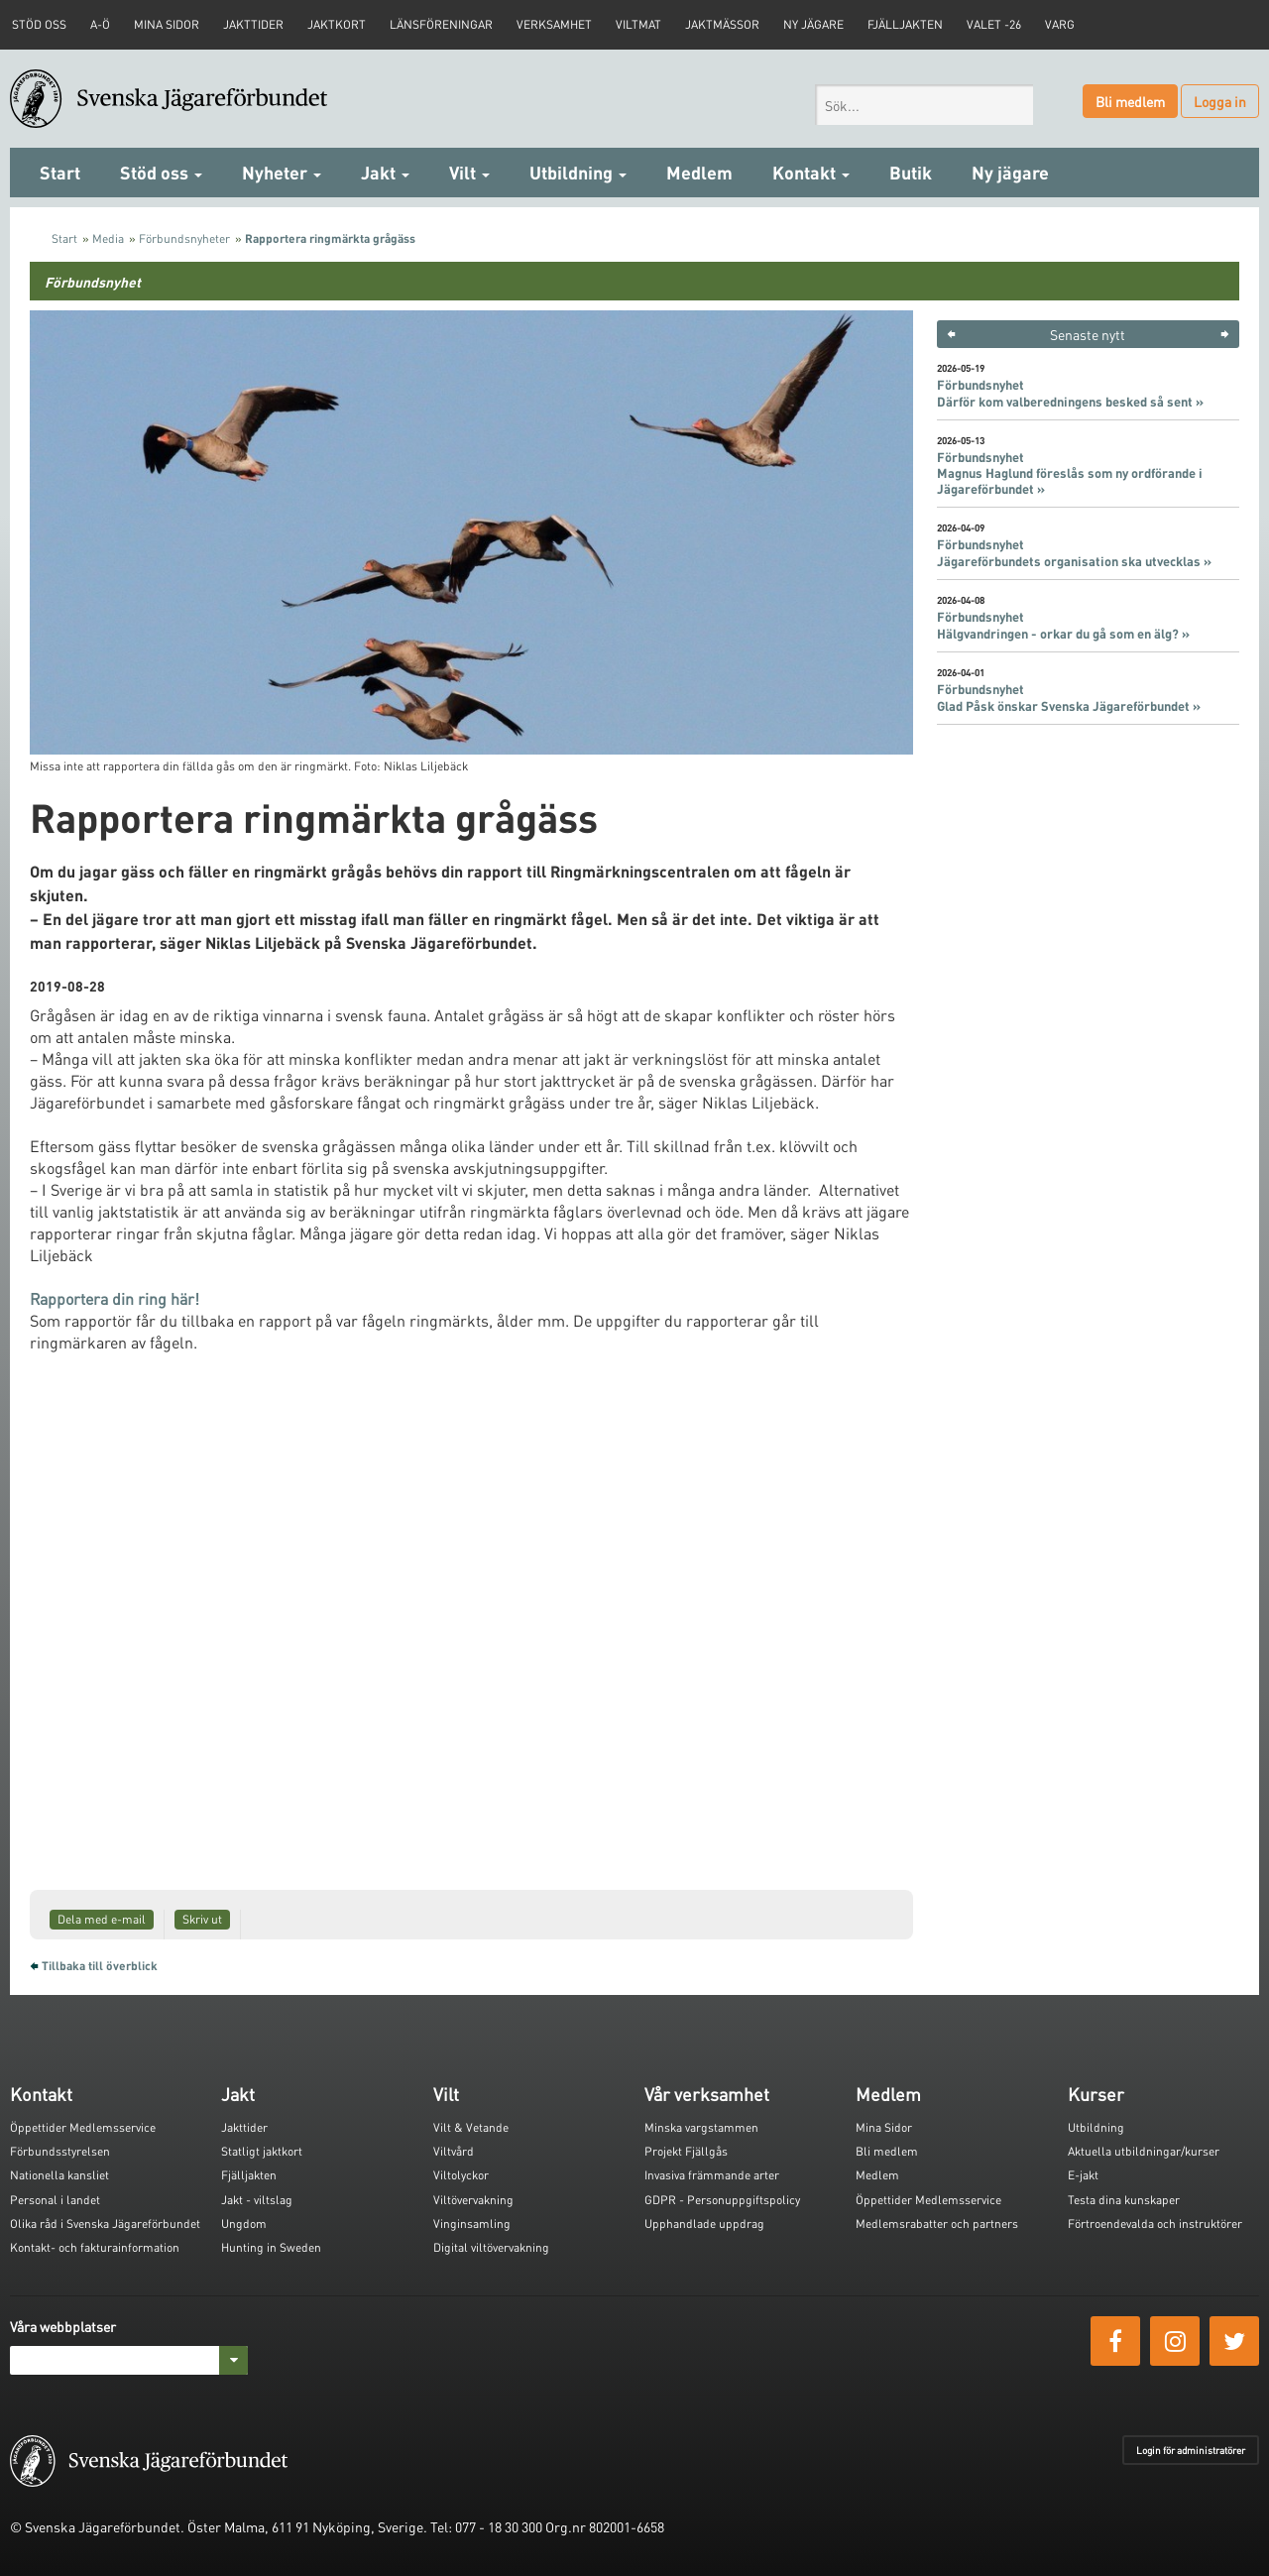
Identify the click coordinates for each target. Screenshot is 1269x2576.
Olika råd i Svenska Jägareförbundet (105, 2223)
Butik (910, 172)
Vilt (469, 172)
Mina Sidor (884, 2127)
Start (60, 172)
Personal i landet (55, 2199)
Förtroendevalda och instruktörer (1155, 2223)
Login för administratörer (1190, 2450)
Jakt (385, 172)
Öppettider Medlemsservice (83, 2127)
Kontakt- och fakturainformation (94, 2247)
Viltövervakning (473, 2199)
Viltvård (453, 2151)
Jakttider (253, 24)
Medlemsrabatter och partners (937, 2223)
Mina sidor (166, 24)
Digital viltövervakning (491, 2247)
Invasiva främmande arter (711, 2174)
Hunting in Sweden (271, 2247)
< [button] (951, 334)
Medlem (699, 172)
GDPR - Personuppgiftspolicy (722, 2199)
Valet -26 (994, 24)
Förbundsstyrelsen (60, 2151)
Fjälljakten (905, 24)
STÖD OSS (39, 24)
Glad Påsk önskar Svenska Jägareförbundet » (1069, 706)
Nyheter (281, 172)
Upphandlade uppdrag (704, 2223)
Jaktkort (336, 24)
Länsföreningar (441, 24)
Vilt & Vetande (471, 2127)
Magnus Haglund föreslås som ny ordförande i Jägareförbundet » (1070, 481)
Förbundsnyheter (184, 238)
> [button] (1224, 334)
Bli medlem (1130, 101)
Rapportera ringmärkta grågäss (330, 238)
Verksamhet (554, 24)
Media (108, 238)
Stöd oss (161, 172)
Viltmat (638, 24)
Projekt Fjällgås (686, 2151)
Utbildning (578, 172)
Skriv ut (202, 1919)
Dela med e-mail (102, 1919)
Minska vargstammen (701, 2127)
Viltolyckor (461, 2174)
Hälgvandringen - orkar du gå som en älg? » (1063, 634)
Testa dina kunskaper (1124, 2199)
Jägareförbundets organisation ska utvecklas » (1074, 561)
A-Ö (100, 24)
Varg (1060, 24)
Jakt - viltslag (256, 2199)
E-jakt (1083, 2174)
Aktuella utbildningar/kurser (1143, 2151)
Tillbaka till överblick (100, 1965)
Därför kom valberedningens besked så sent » (1070, 402)
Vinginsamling (472, 2223)
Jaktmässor (722, 24)
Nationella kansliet (59, 2174)
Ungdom (244, 2223)
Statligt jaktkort (261, 2151)
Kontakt (811, 172)
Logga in (1220, 101)
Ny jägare (813, 24)
